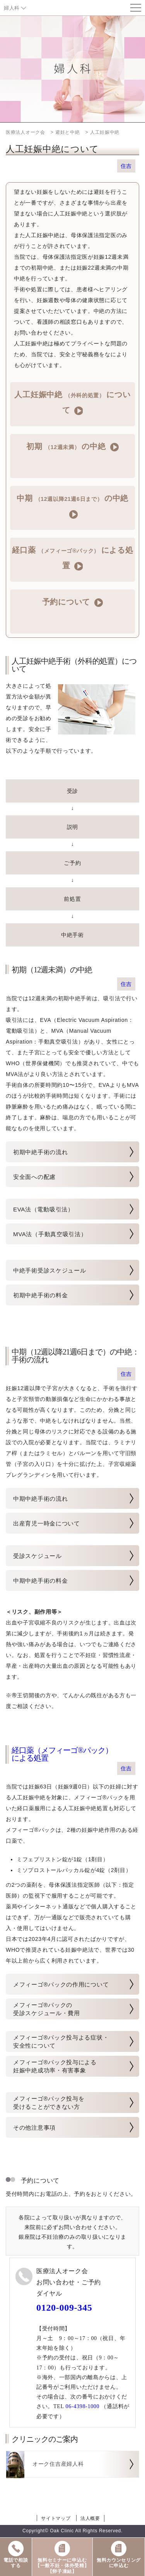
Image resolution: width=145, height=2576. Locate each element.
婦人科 (12, 7)
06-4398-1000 (83, 2406)
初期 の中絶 (72, 446)
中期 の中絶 (72, 506)
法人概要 (90, 2518)
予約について (72, 602)
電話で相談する (15, 2554)
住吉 (126, 166)
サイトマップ (55, 2518)
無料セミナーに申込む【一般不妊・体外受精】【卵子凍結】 (62, 2557)
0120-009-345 (64, 2308)
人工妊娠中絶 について (72, 402)
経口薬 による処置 (72, 558)
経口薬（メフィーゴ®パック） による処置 (62, 1754)
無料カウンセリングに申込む (119, 2554)
